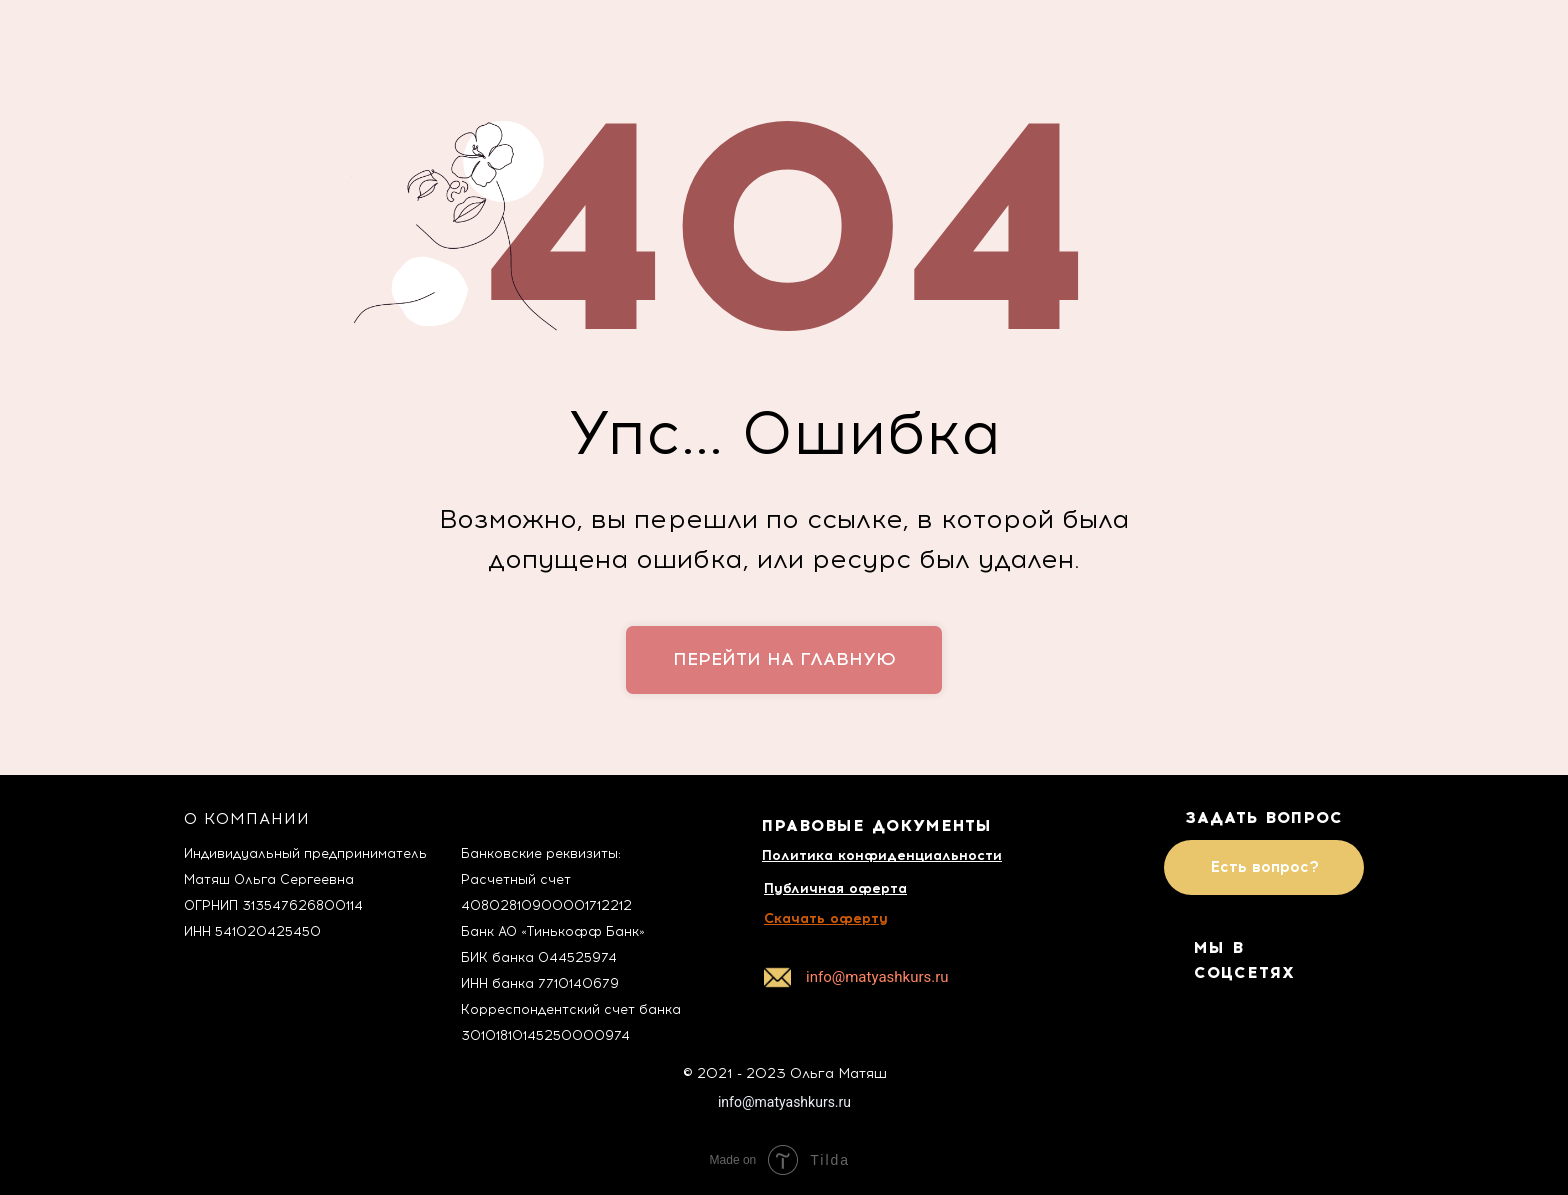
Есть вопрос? (1264, 867)
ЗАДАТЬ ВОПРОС (1264, 817)
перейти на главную (784, 659)
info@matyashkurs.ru (784, 1102)
